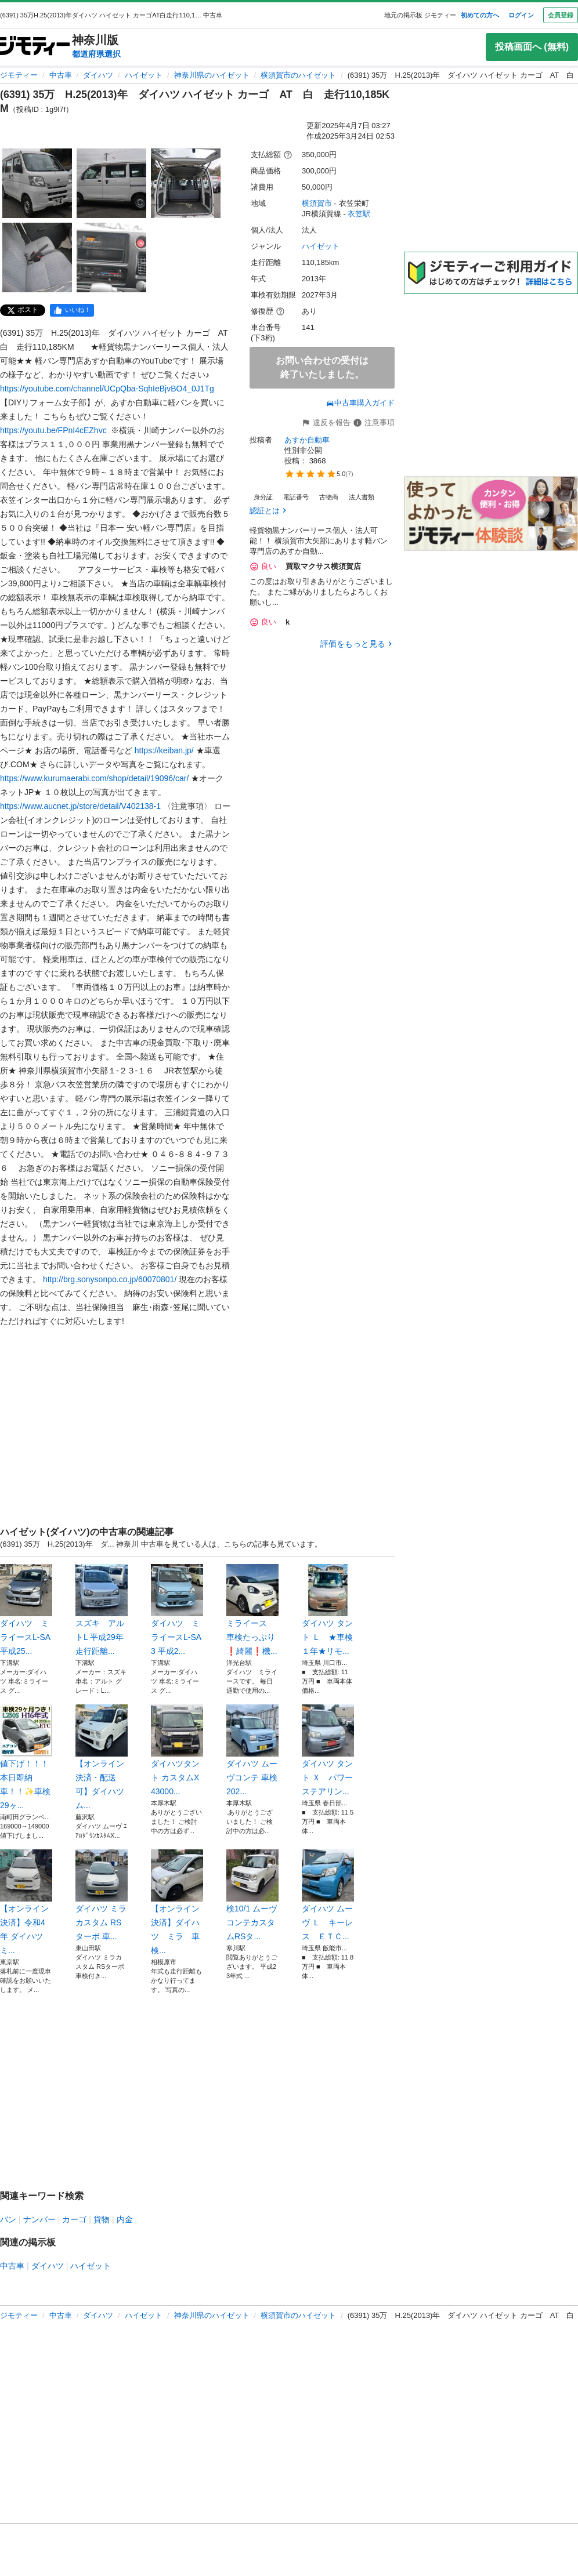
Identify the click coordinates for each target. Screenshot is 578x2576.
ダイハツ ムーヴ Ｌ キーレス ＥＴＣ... (328, 1895)
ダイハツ (98, 75)
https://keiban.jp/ (164, 750)
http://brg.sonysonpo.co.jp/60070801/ (109, 1279)
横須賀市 (317, 203)
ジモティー (19, 75)
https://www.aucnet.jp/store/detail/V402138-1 (80, 806)
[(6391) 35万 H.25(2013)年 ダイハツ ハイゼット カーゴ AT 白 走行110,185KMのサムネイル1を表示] (37, 183)
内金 (125, 2219)
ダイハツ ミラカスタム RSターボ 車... (101, 1895)
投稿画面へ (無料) (532, 47)
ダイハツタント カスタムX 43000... (177, 1750)
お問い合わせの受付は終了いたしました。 (322, 367)
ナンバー (39, 2219)
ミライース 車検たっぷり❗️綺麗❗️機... (252, 1610)
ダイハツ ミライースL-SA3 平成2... (177, 1610)
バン (8, 2219)
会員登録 (560, 15)
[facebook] (72, 310)
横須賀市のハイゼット (298, 75)
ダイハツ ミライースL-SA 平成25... (26, 1610)
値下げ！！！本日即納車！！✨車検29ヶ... (26, 1757)
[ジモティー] (35, 46)
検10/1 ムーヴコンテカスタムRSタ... (252, 1895)
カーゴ (74, 2219)
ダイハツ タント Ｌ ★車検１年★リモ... (328, 1610)
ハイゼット (143, 75)
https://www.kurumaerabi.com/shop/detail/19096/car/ (94, 778)
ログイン (521, 15)
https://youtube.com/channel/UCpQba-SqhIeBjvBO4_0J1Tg (107, 388)
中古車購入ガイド (360, 402)
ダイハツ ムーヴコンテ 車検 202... (252, 1750)
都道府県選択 (96, 54)
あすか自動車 (307, 440)
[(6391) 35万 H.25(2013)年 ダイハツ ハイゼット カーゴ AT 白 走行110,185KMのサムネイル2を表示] (111, 183)
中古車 (60, 75)
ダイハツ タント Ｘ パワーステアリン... (328, 1750)
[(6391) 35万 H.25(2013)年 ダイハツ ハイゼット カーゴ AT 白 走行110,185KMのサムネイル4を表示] (37, 257)
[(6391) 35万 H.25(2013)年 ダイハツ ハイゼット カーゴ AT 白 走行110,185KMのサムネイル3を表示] (186, 183)
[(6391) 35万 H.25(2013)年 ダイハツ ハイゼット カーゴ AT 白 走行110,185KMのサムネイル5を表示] (111, 257)
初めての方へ (480, 15)
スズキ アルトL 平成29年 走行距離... (101, 1610)
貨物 (101, 2219)
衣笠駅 (359, 213)
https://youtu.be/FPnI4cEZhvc (53, 430)
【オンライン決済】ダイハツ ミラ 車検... (177, 1902)
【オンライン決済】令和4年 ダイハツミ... (26, 1902)
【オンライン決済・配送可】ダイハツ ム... (101, 1757)
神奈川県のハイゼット (212, 75)
